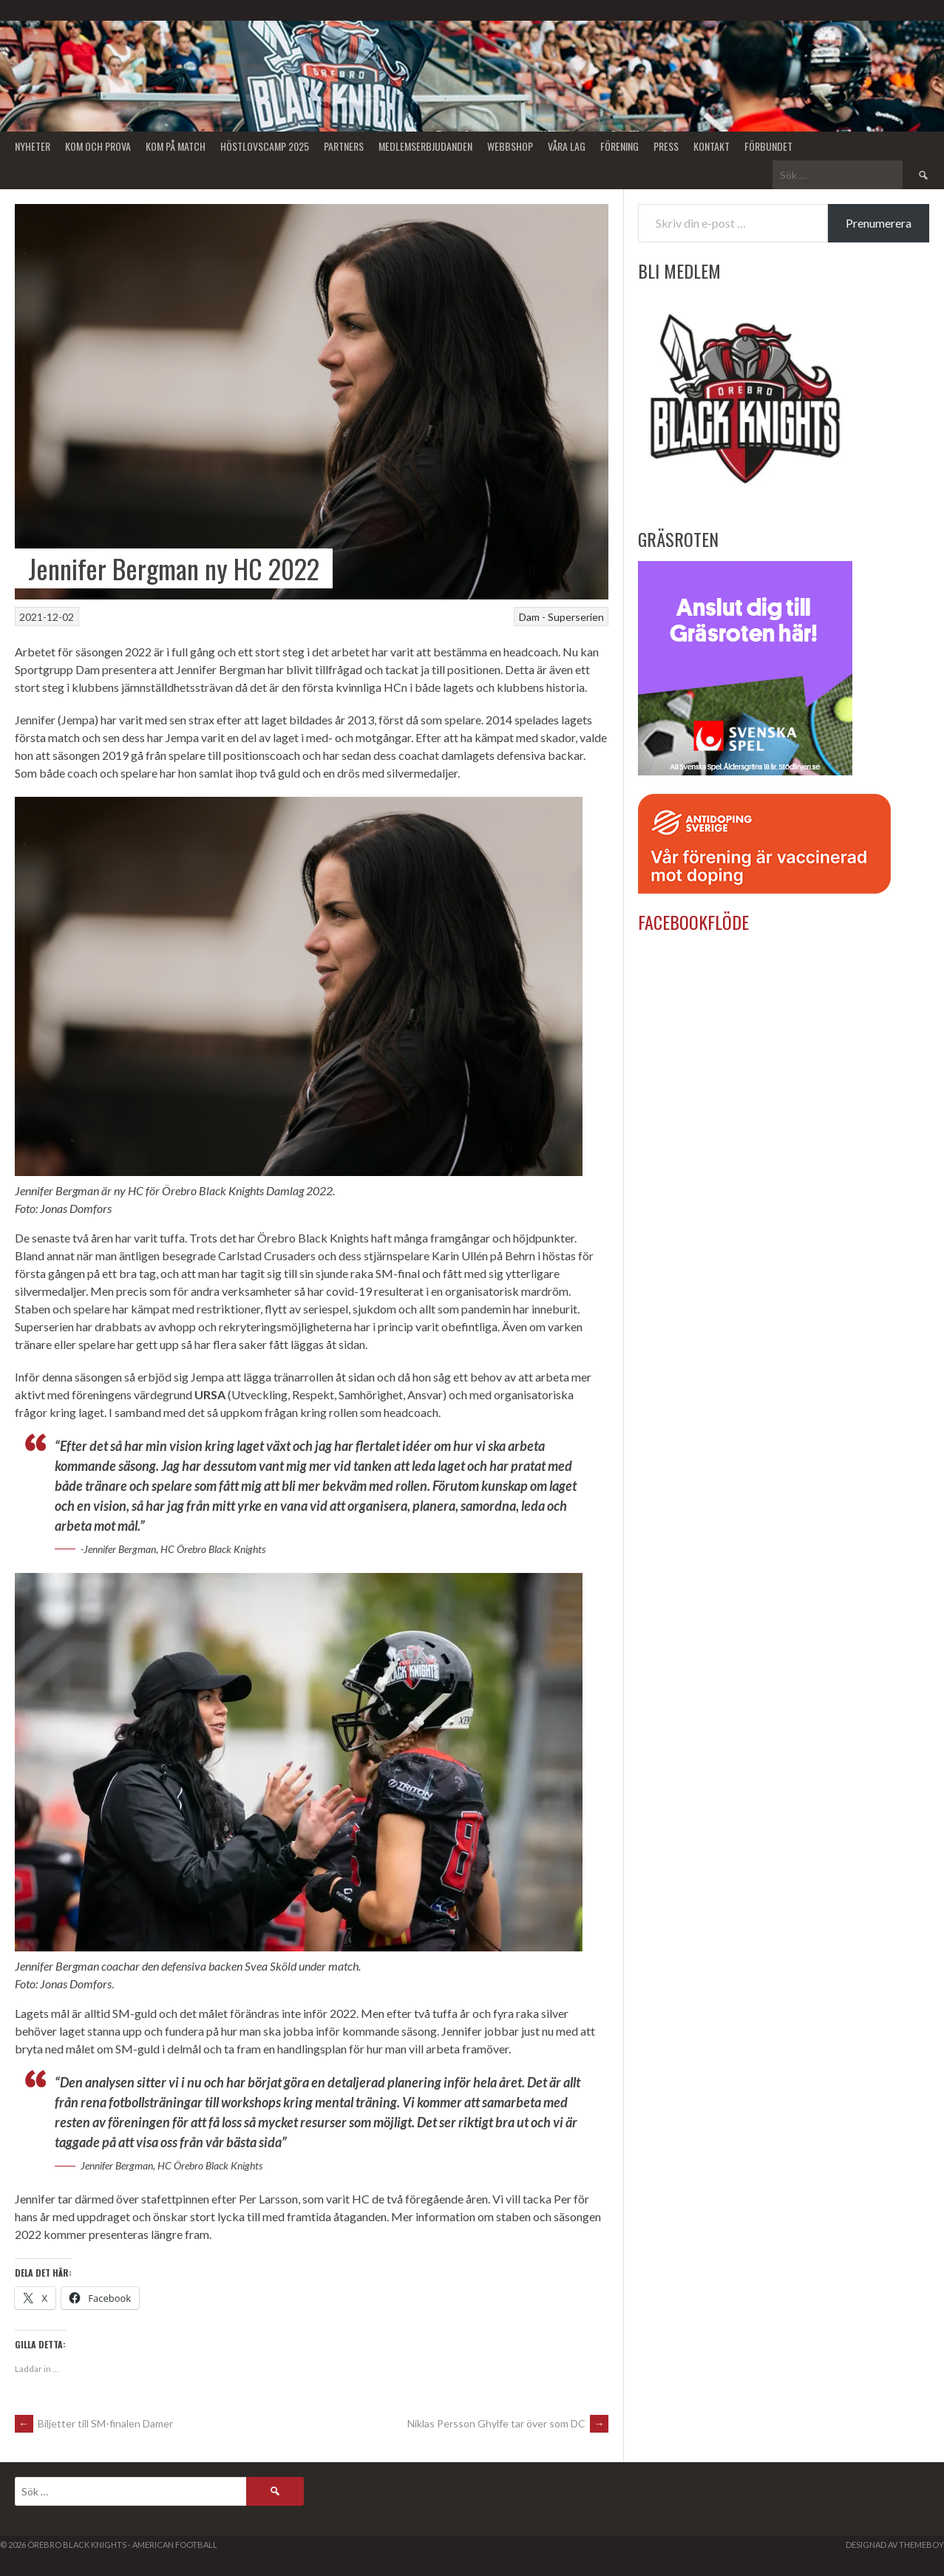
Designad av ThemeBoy (895, 2544)
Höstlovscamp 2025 (264, 146)
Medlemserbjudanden (425, 146)
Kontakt (711, 146)
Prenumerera (878, 223)
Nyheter (32, 146)
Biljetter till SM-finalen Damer (94, 2423)
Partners (344, 146)
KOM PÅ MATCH (176, 146)
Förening (619, 146)
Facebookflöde (693, 921)
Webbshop (510, 146)
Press (666, 146)
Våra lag (566, 146)
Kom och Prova (98, 146)
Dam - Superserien (561, 617)
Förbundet (768, 146)
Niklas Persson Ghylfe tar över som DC (507, 2423)
